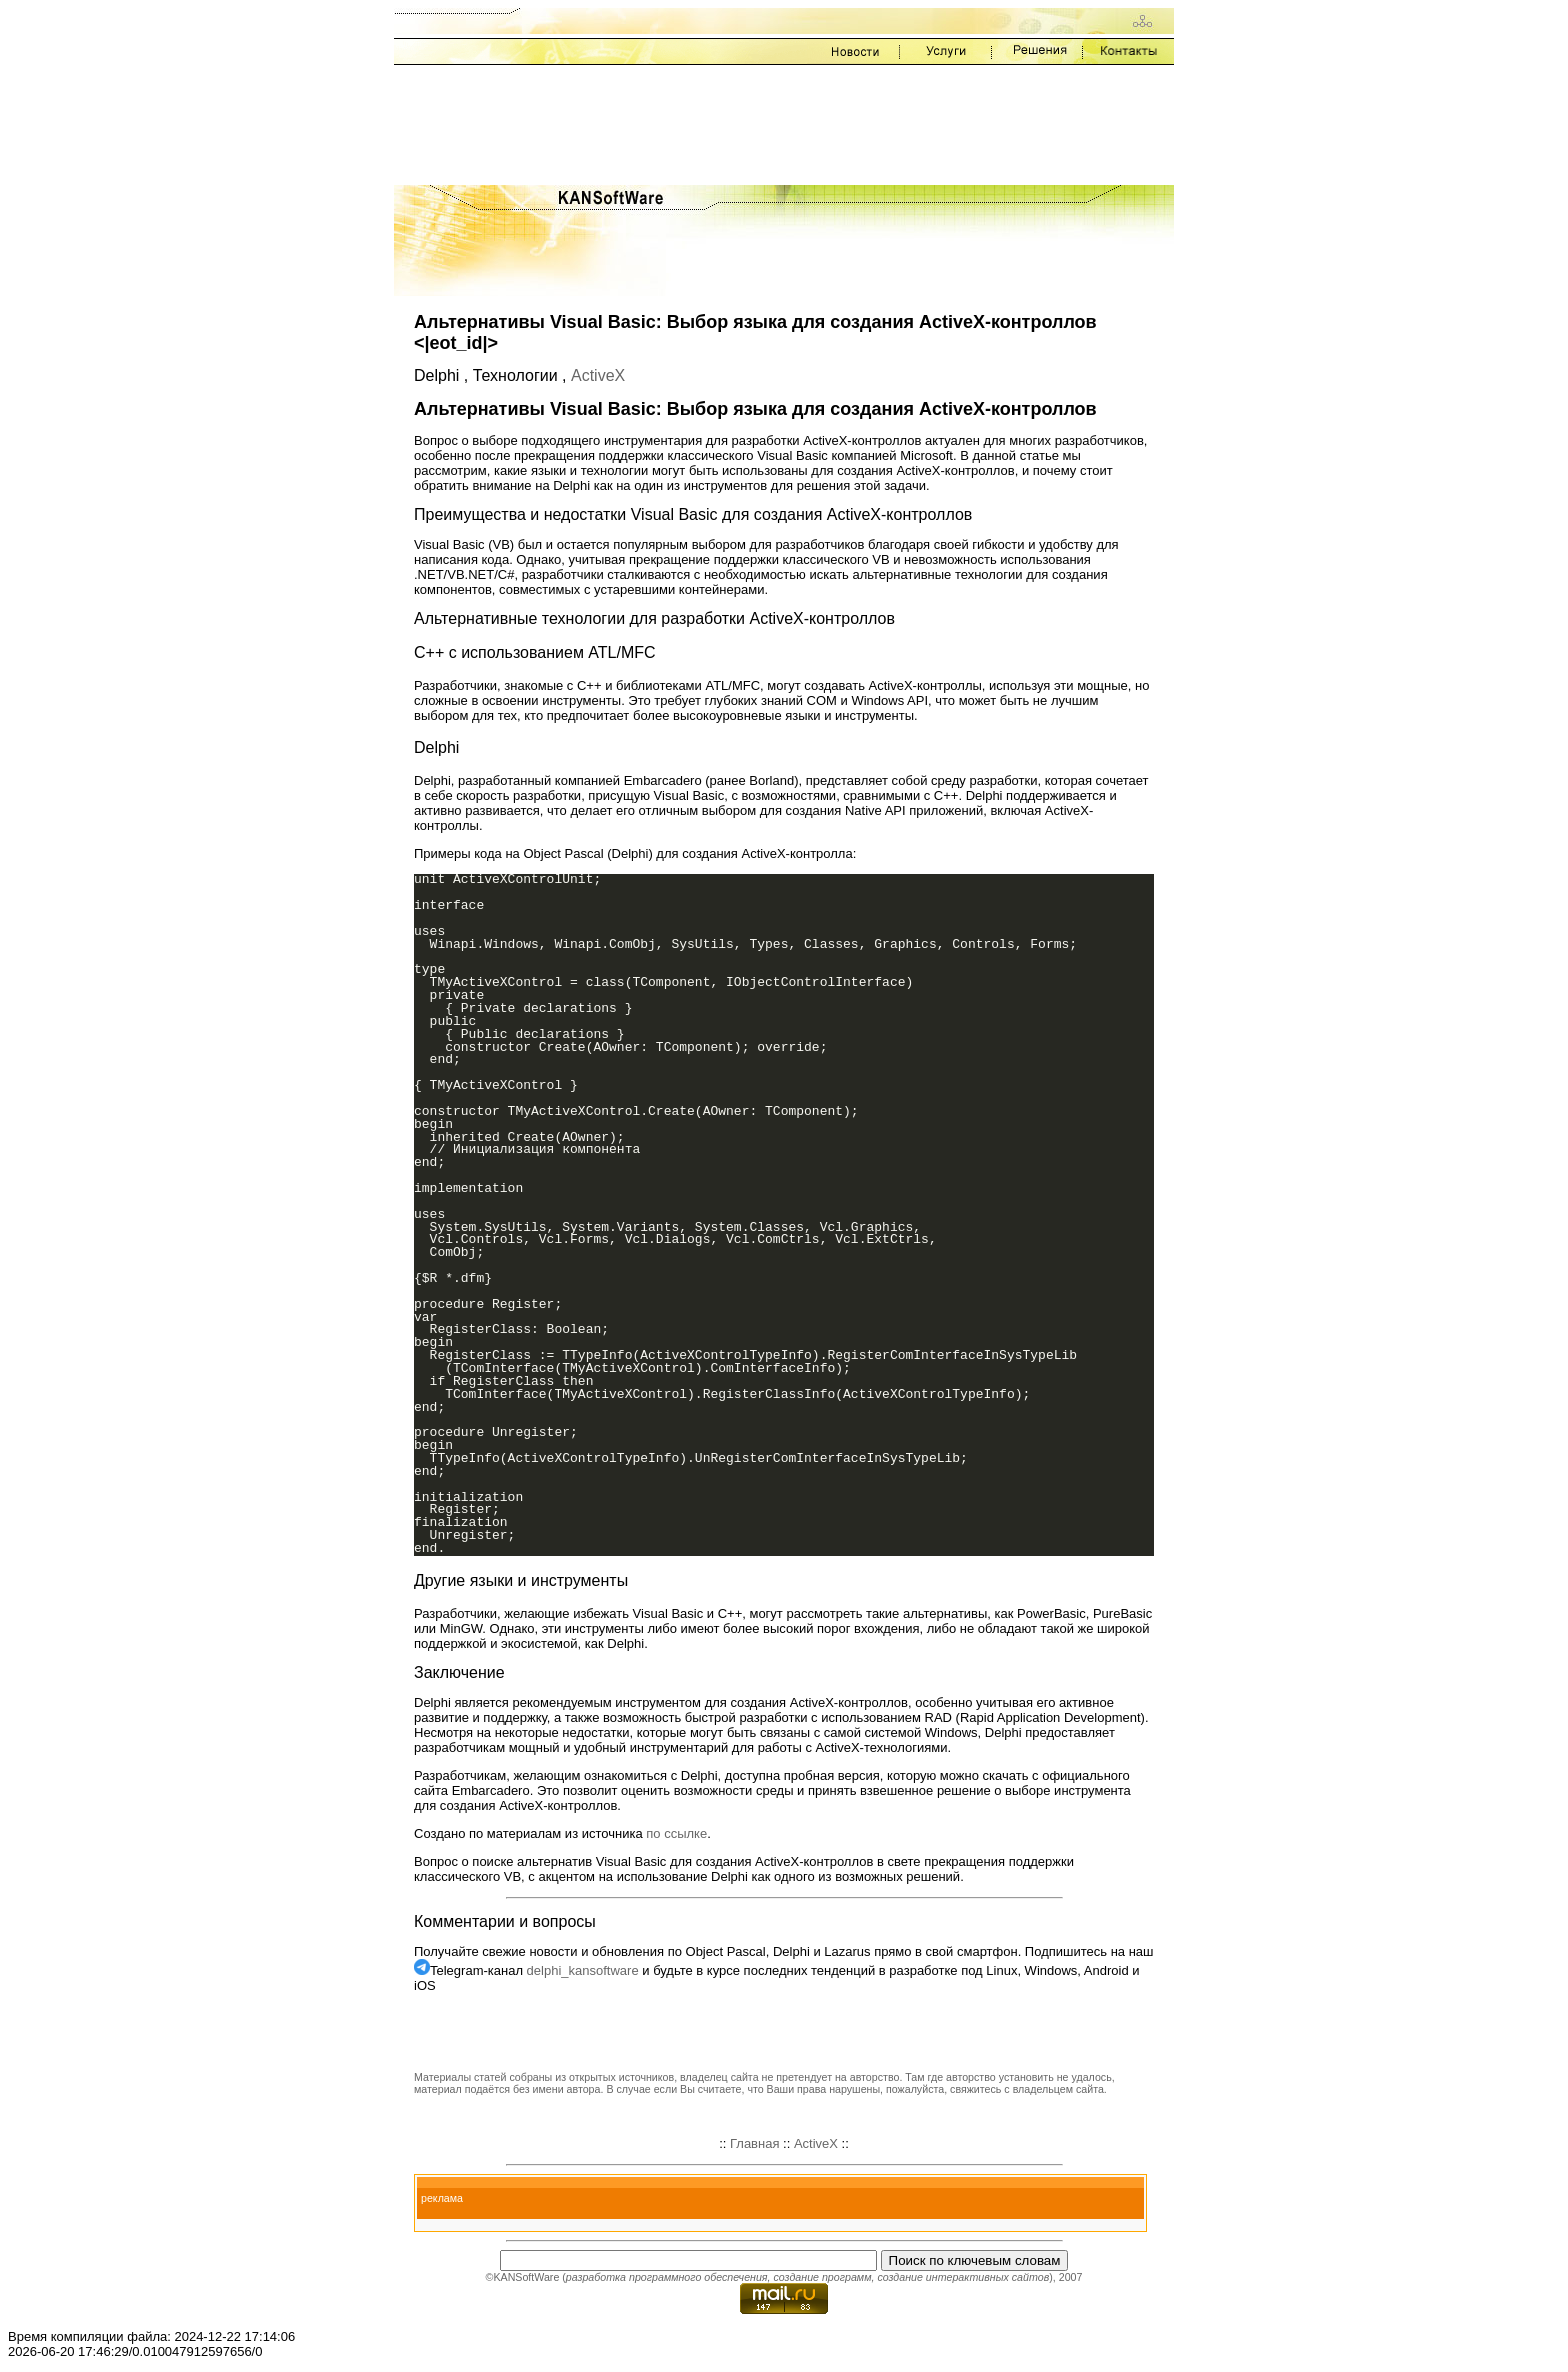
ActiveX (598, 375)
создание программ (822, 2277)
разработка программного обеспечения (667, 2277)
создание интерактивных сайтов (963, 2277)
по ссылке (676, 1833)
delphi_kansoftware (583, 1970)
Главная (754, 2143)
